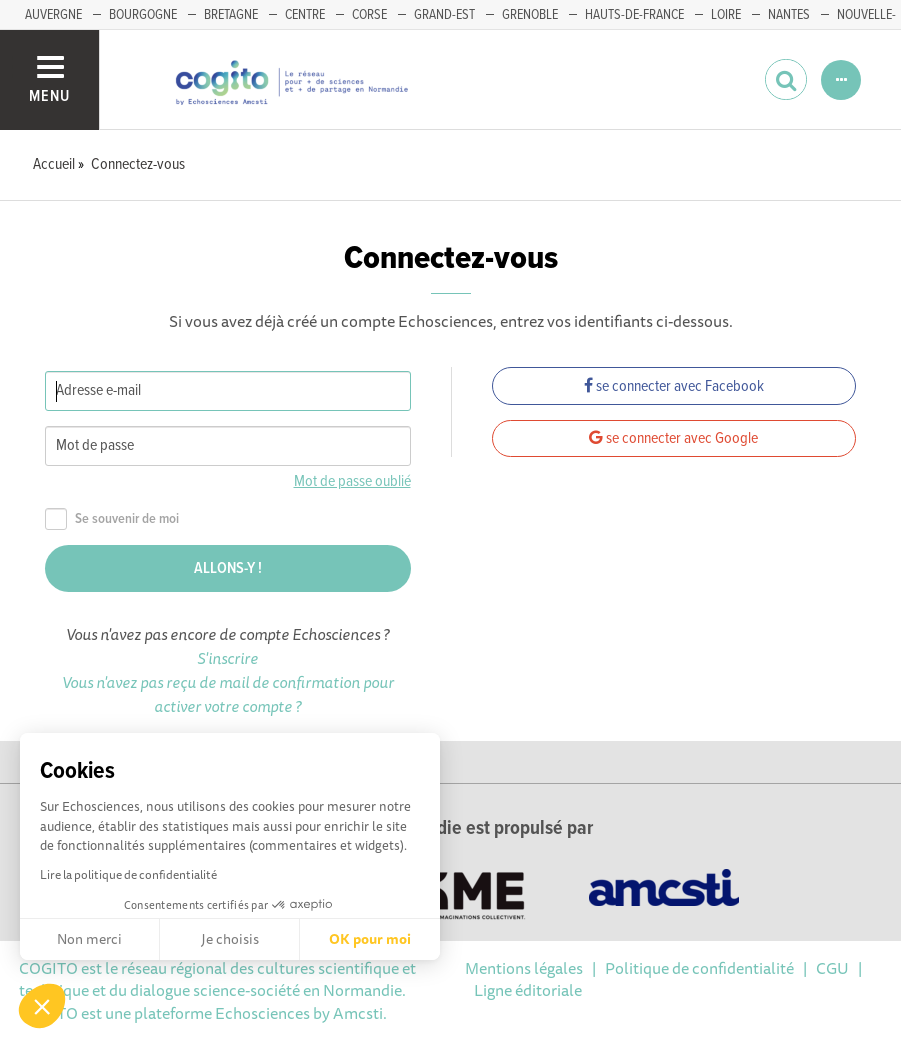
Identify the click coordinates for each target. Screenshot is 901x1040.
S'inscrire (227, 658)
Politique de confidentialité (699, 968)
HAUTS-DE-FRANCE (634, 15)
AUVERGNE (53, 15)
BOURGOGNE (143, 15)
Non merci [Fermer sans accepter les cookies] (89, 939)
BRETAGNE (231, 15)
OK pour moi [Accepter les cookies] (370, 939)
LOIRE (726, 15)
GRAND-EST (444, 15)
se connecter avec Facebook (674, 386)
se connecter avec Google (673, 438)
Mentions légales (524, 968)
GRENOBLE (530, 15)
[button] (42, 1006)
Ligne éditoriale (528, 990)
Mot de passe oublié (352, 481)
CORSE (369, 15)
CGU (832, 968)
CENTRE (305, 15)
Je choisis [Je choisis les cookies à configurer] (230, 939)
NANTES (789, 15)
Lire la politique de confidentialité (128, 874)
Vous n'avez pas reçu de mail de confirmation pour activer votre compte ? (228, 694)
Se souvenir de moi (112, 519)
